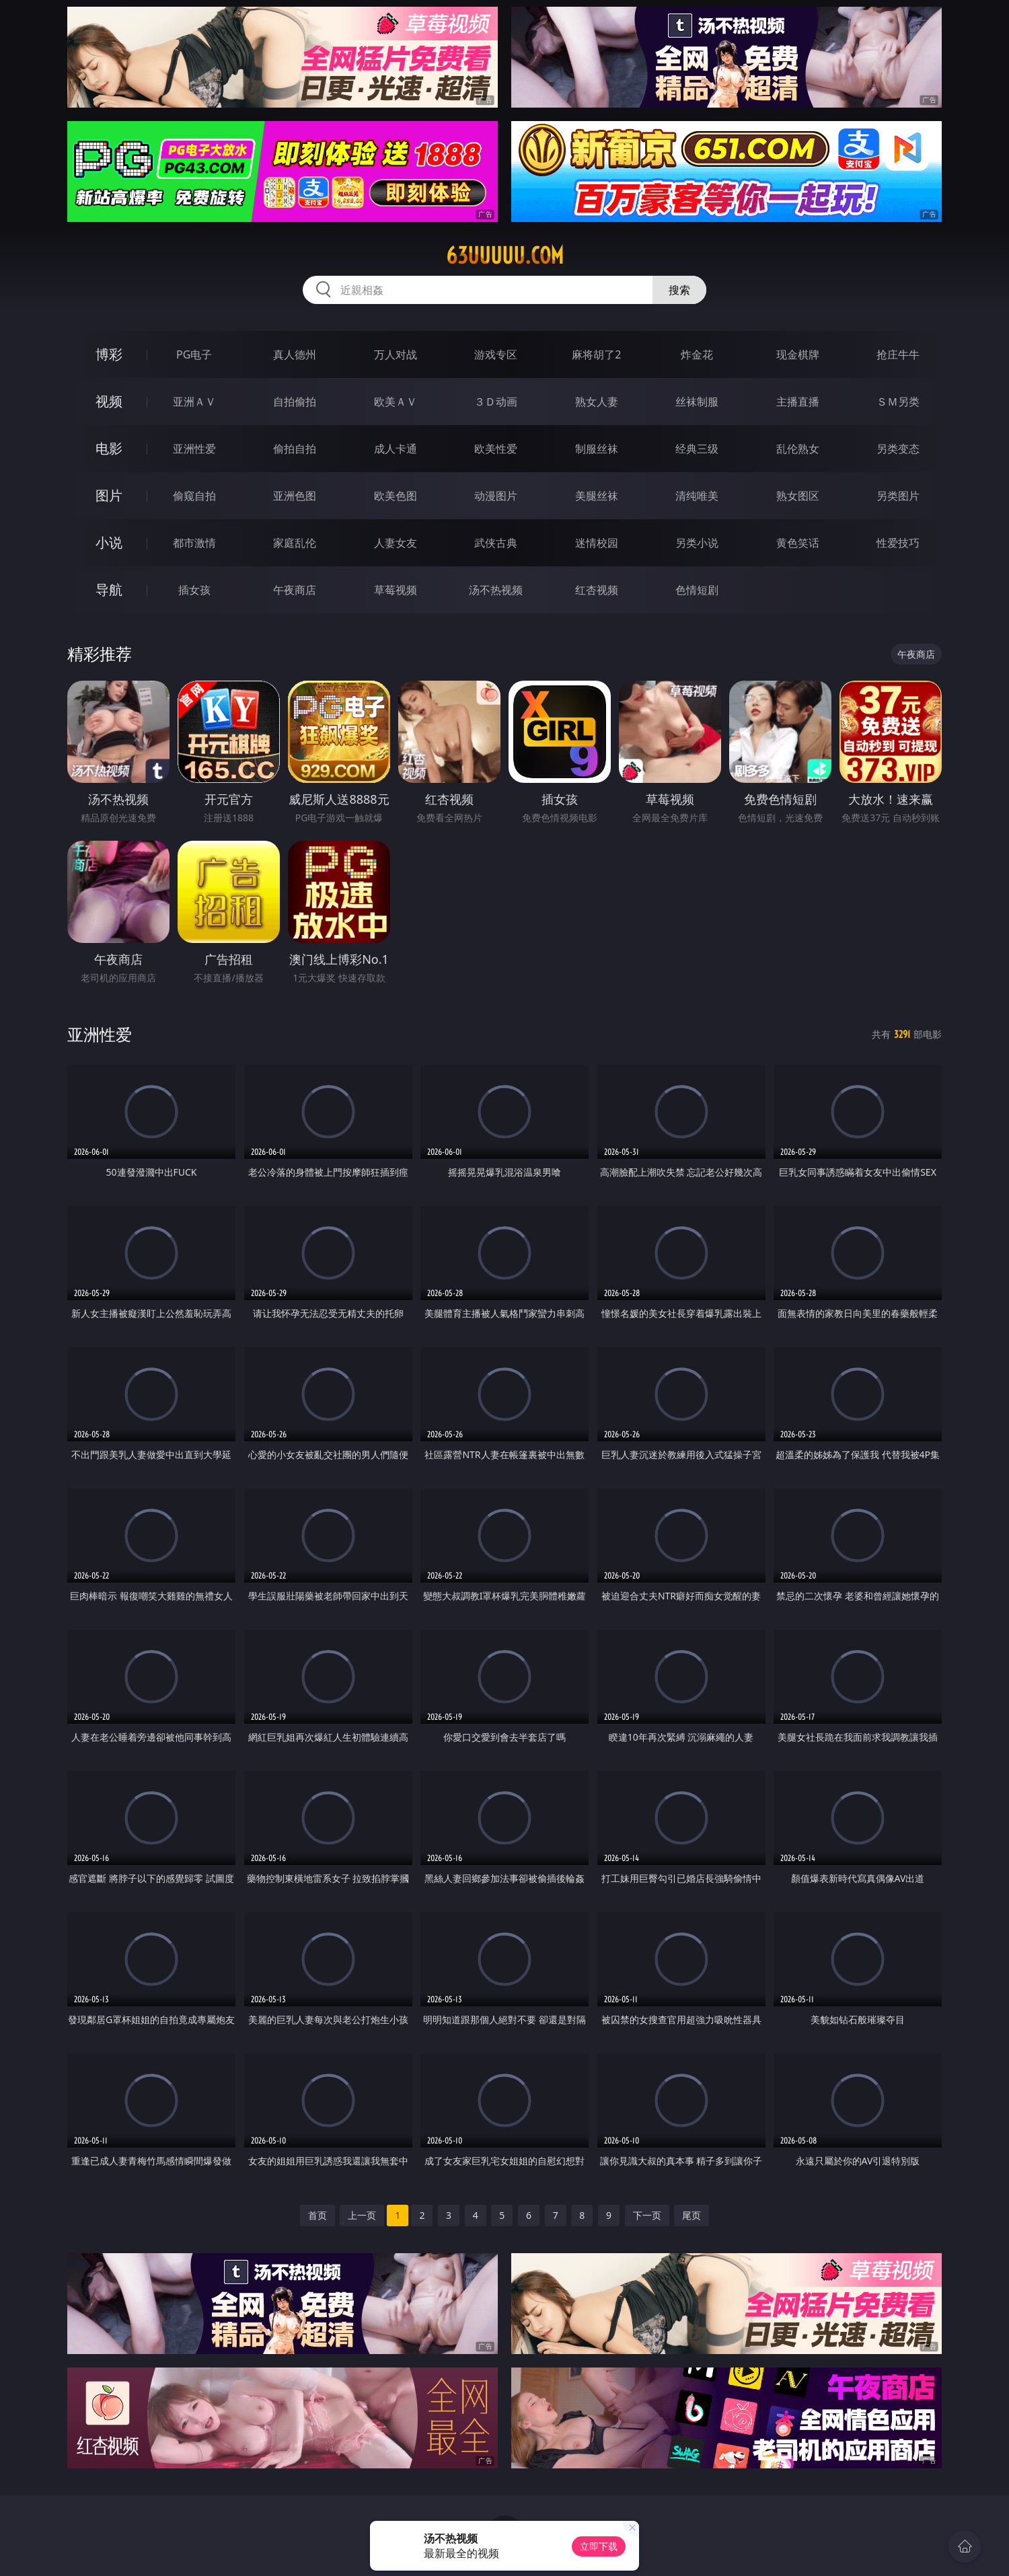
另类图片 (898, 495)
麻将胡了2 (596, 354)
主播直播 (797, 401)
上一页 (362, 2215)
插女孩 (194, 589)
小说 (109, 542)
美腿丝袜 (596, 495)
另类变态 (898, 448)
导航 (109, 589)
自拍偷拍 (294, 401)
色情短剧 (696, 589)
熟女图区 (797, 495)
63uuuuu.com (505, 255)
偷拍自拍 (294, 448)
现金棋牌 (797, 354)
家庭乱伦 (294, 542)
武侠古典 (495, 542)
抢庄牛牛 (898, 354)
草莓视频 (395, 589)
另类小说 (696, 542)
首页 (317, 2215)
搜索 (679, 289)
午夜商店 (294, 589)
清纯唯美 (696, 495)
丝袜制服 (696, 401)
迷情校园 (596, 542)
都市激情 (194, 542)
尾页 (691, 2215)
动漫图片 (495, 495)
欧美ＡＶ (395, 401)
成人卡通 (395, 448)
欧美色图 (395, 495)
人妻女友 (395, 542)
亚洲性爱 (194, 448)
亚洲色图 (294, 495)
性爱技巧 (898, 542)
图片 (109, 495)
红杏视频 (596, 589)
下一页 (647, 2215)
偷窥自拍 (194, 495)
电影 (109, 448)
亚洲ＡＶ (194, 401)
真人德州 (294, 354)
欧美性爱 (495, 448)
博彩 (109, 354)
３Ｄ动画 (495, 401)
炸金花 (697, 354)
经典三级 (696, 448)
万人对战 (395, 354)
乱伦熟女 (797, 448)
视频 (109, 401)
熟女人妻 (596, 401)
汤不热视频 (496, 589)
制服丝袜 (596, 448)
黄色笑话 (797, 542)
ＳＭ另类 (898, 401)
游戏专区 (495, 354)
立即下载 (599, 2546)
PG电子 (194, 354)
